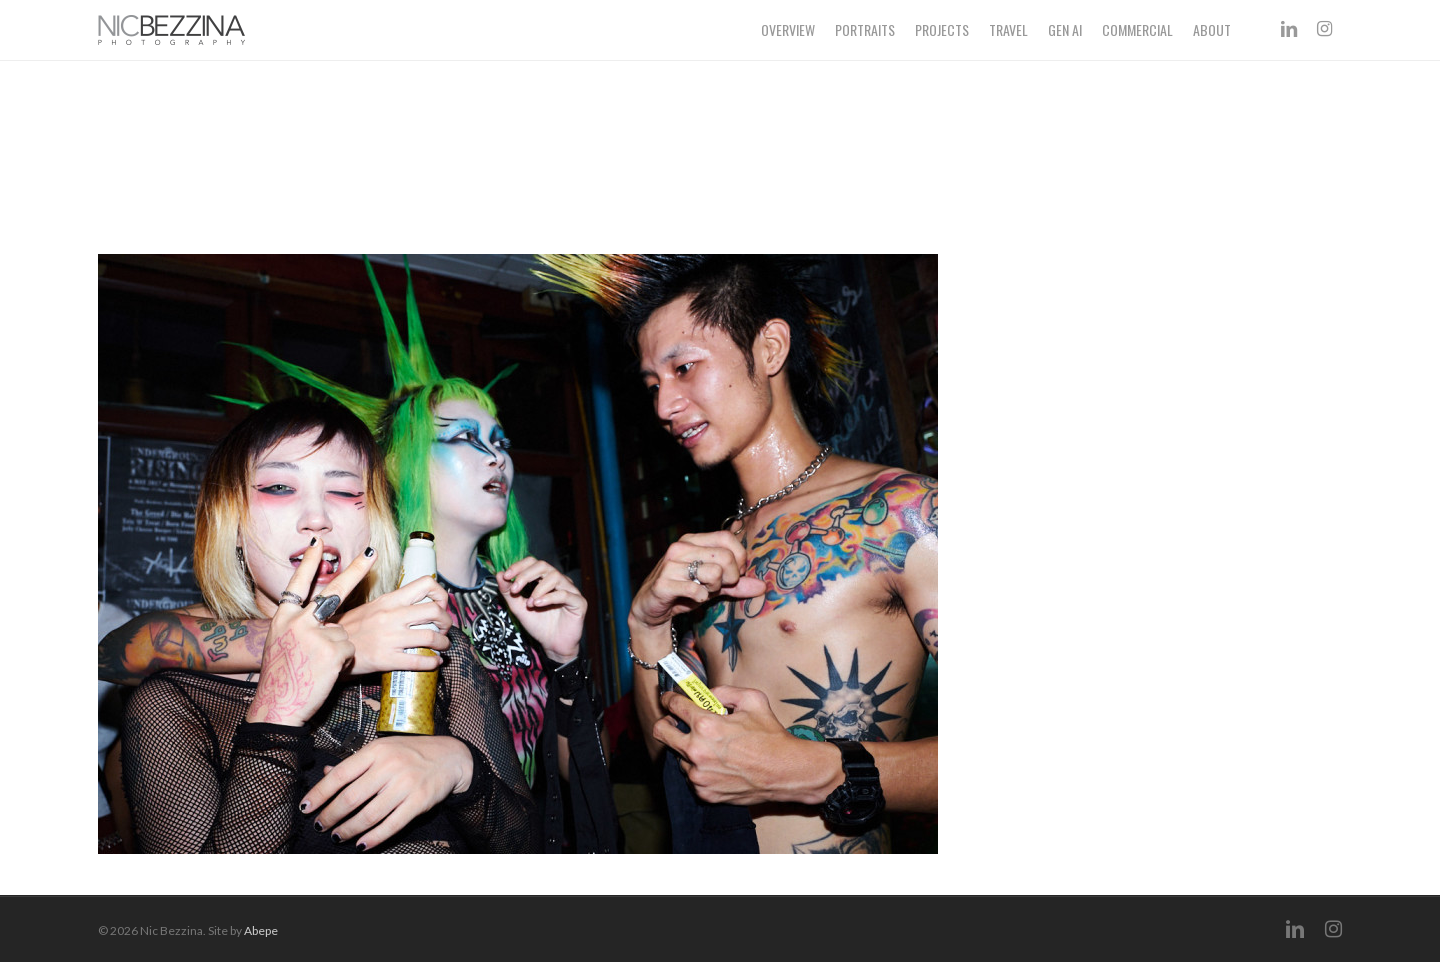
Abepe (261, 930)
